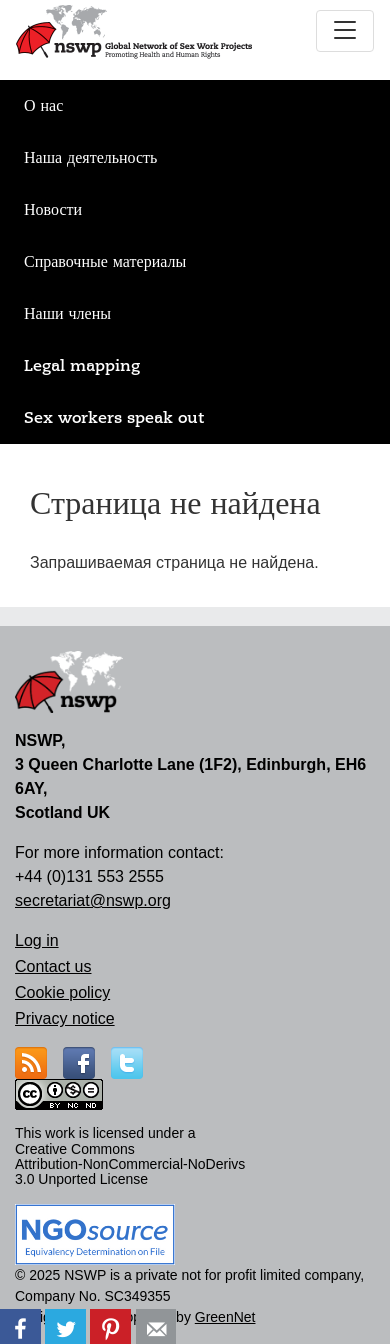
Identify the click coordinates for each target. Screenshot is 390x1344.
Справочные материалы (105, 262)
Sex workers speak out (114, 418)
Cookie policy (62, 992)
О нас (43, 106)
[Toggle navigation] (345, 31)
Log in (37, 940)
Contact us (53, 966)
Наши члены (67, 314)
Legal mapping (82, 366)
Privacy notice (65, 1018)
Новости (53, 210)
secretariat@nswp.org (93, 900)
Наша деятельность (90, 158)
